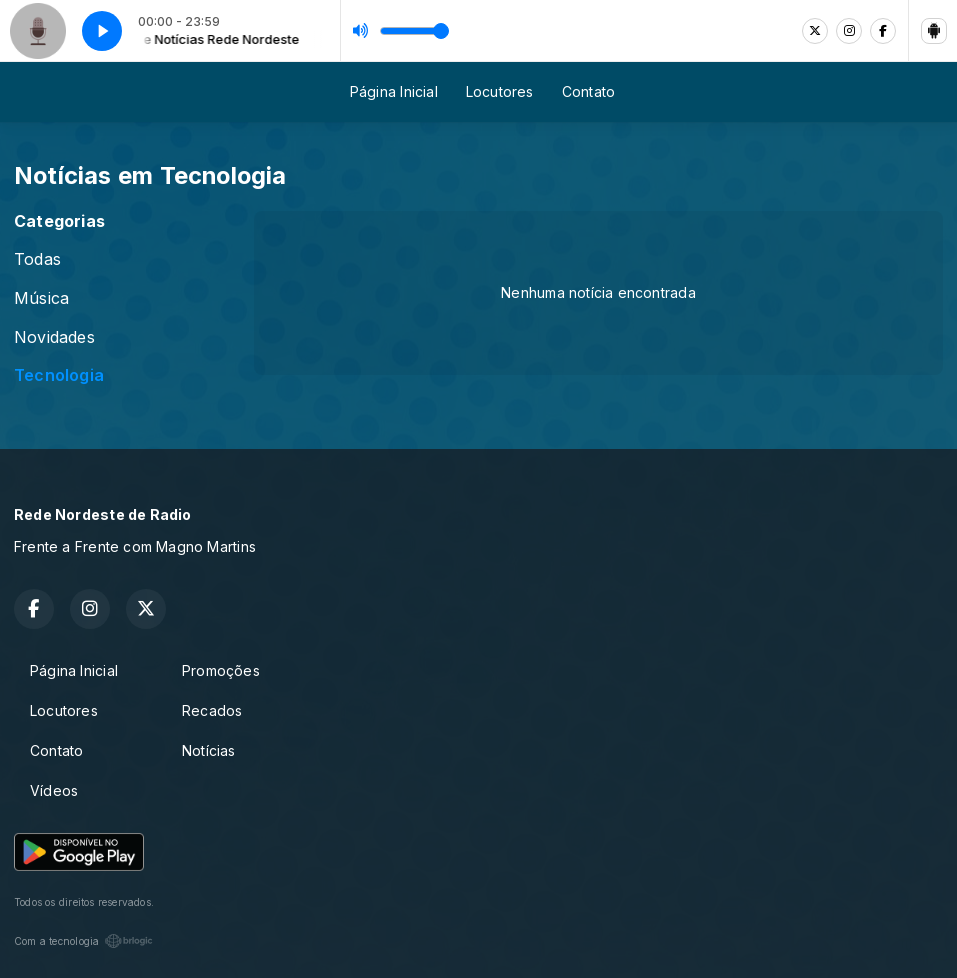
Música (41, 298)
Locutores (500, 91)
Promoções (221, 670)
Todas (37, 259)
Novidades (54, 337)
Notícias (209, 750)
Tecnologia (59, 375)
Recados (212, 710)
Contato (588, 91)
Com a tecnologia (83, 941)
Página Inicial (394, 91)
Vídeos (54, 790)
